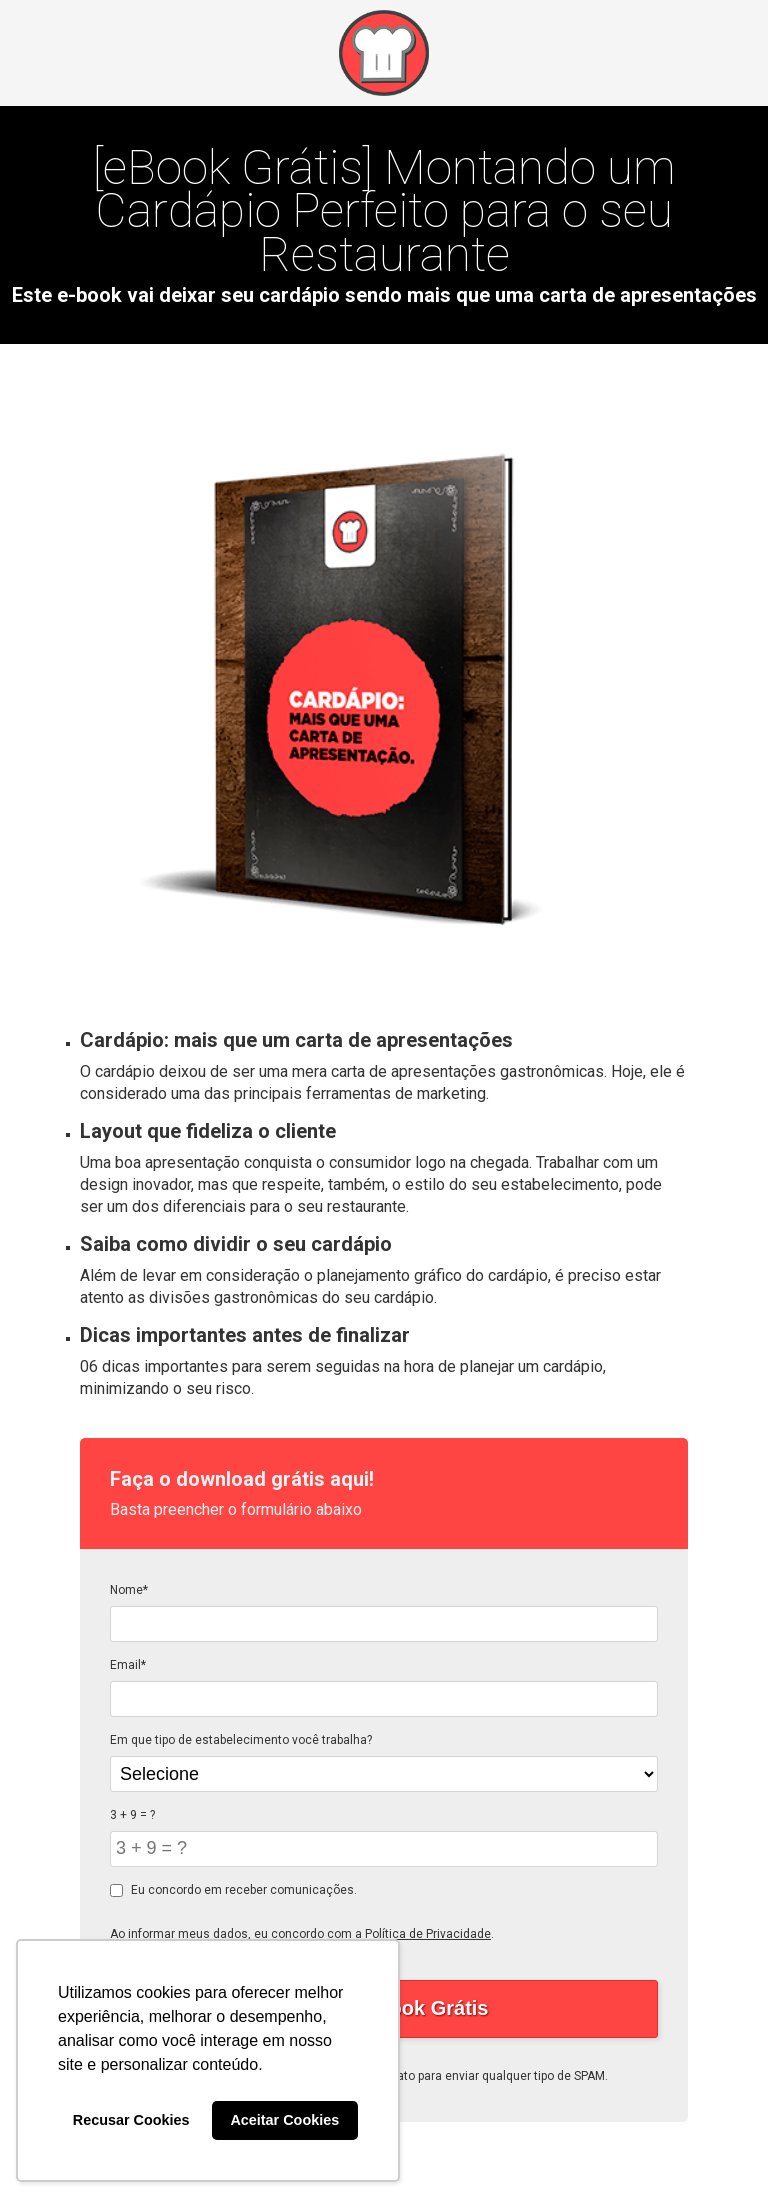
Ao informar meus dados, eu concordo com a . (302, 1934)
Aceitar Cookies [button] (284, 2120)
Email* (128, 1665)
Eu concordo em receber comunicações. (233, 1890)
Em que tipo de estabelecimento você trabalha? (241, 1740)
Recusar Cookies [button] (131, 2120)
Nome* (129, 1590)
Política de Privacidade (428, 1934)
